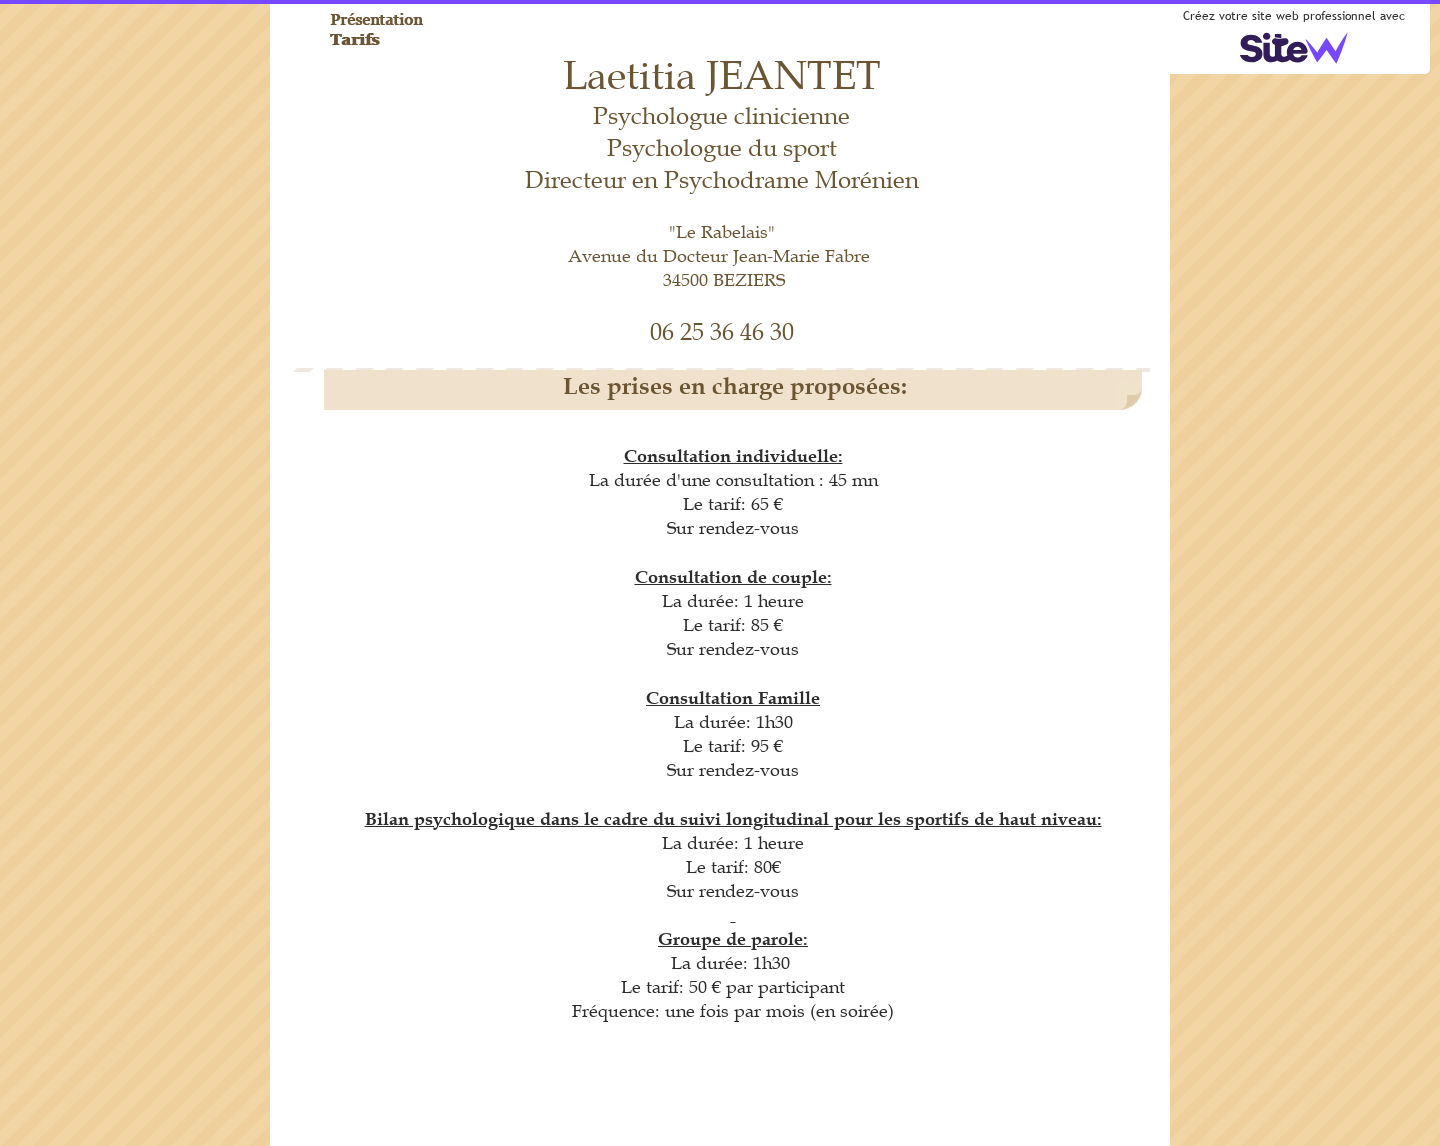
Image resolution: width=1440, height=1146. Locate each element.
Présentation (377, 19)
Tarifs (355, 39)
